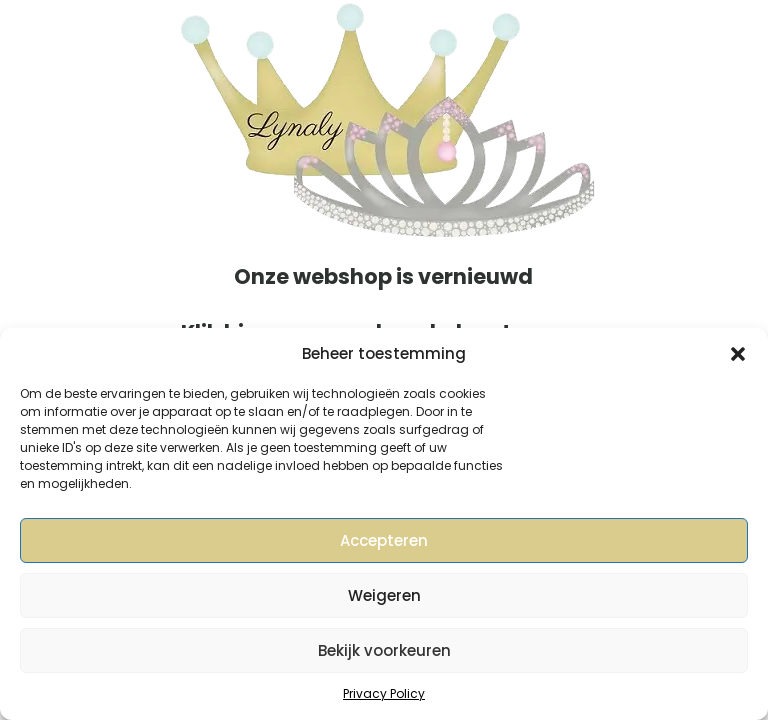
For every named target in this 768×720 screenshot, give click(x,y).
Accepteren (384, 540)
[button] (738, 354)
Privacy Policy (384, 693)
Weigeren (384, 595)
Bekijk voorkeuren (384, 650)
